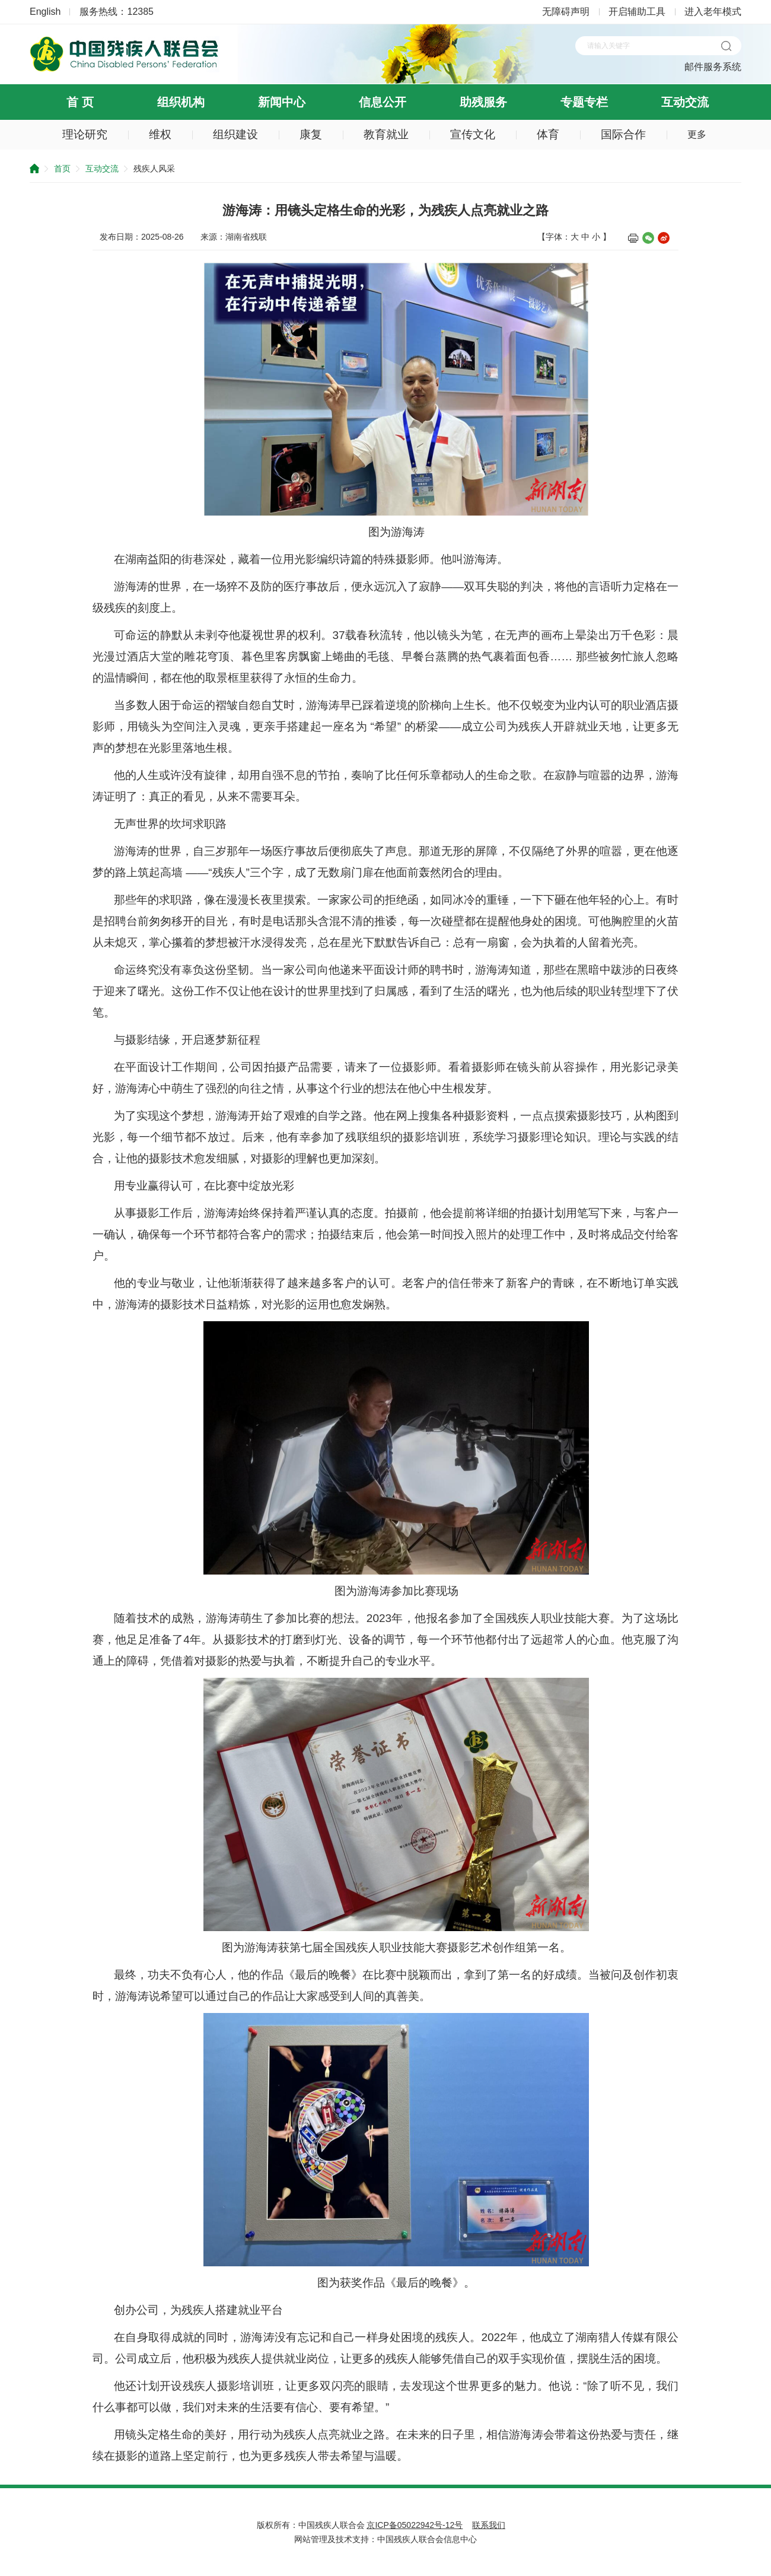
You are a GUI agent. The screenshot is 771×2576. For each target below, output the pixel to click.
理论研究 (84, 134)
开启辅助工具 (636, 12)
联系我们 (488, 2525)
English (45, 12)
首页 (62, 168)
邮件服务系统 (712, 67)
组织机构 (181, 102)
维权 (160, 134)
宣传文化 (472, 134)
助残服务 (483, 102)
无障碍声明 (566, 12)
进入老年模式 (712, 12)
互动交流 (685, 102)
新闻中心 (281, 102)
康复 (311, 134)
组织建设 (235, 134)
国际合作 (623, 134)
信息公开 (382, 102)
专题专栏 (584, 102)
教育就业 (386, 134)
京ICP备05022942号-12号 (415, 2525)
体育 (548, 134)
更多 (696, 134)
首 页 (80, 102)
